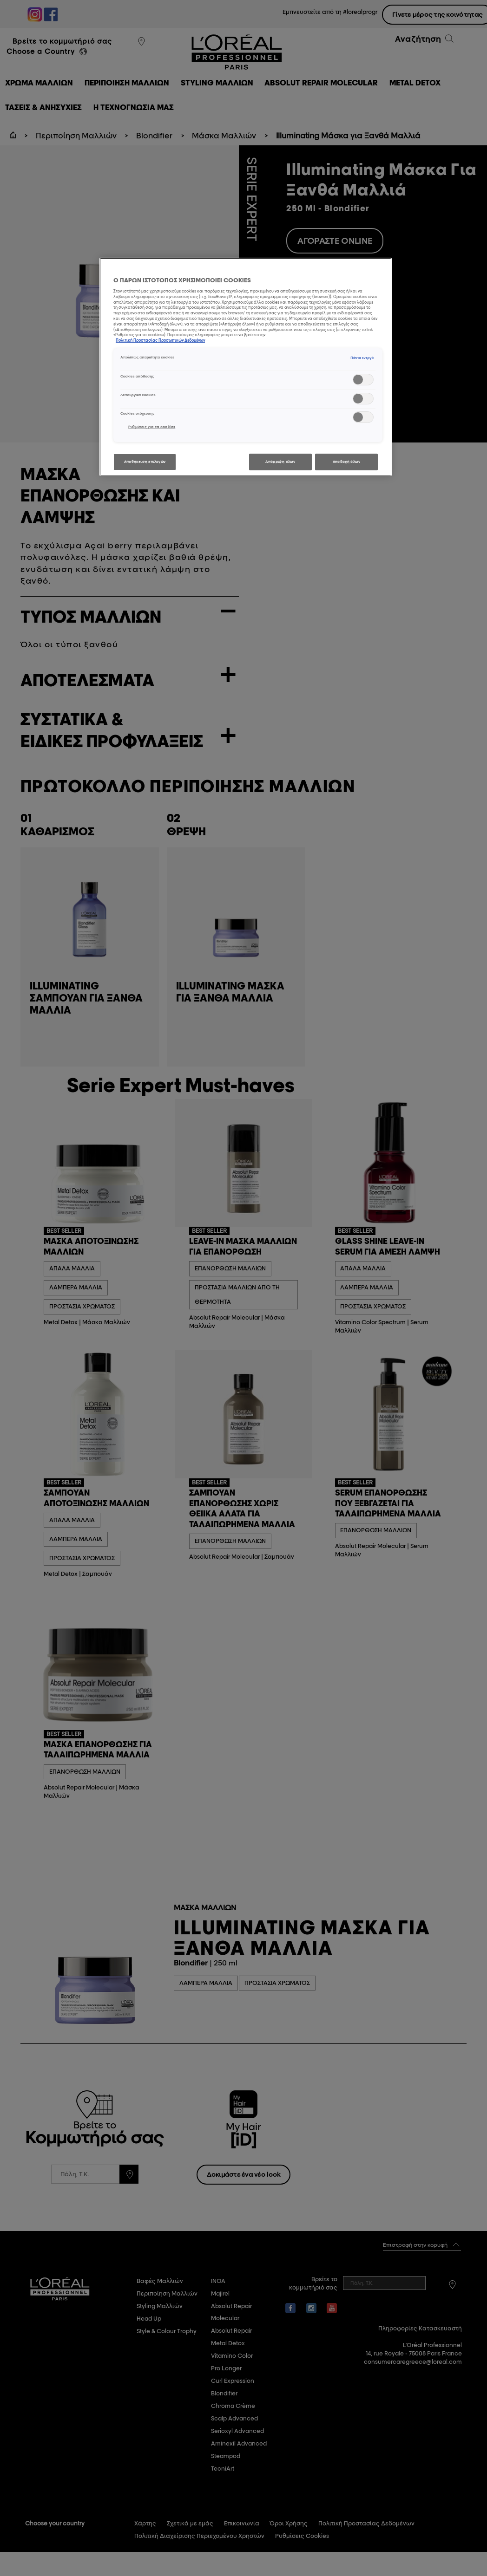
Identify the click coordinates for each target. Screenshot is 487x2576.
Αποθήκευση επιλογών (145, 462)
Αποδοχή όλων (346, 462)
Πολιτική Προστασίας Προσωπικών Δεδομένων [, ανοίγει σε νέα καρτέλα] (160, 340)
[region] (245, 367)
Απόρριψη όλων (280, 462)
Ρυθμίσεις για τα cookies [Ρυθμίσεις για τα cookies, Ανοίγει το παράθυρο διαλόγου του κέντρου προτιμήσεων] (152, 427)
